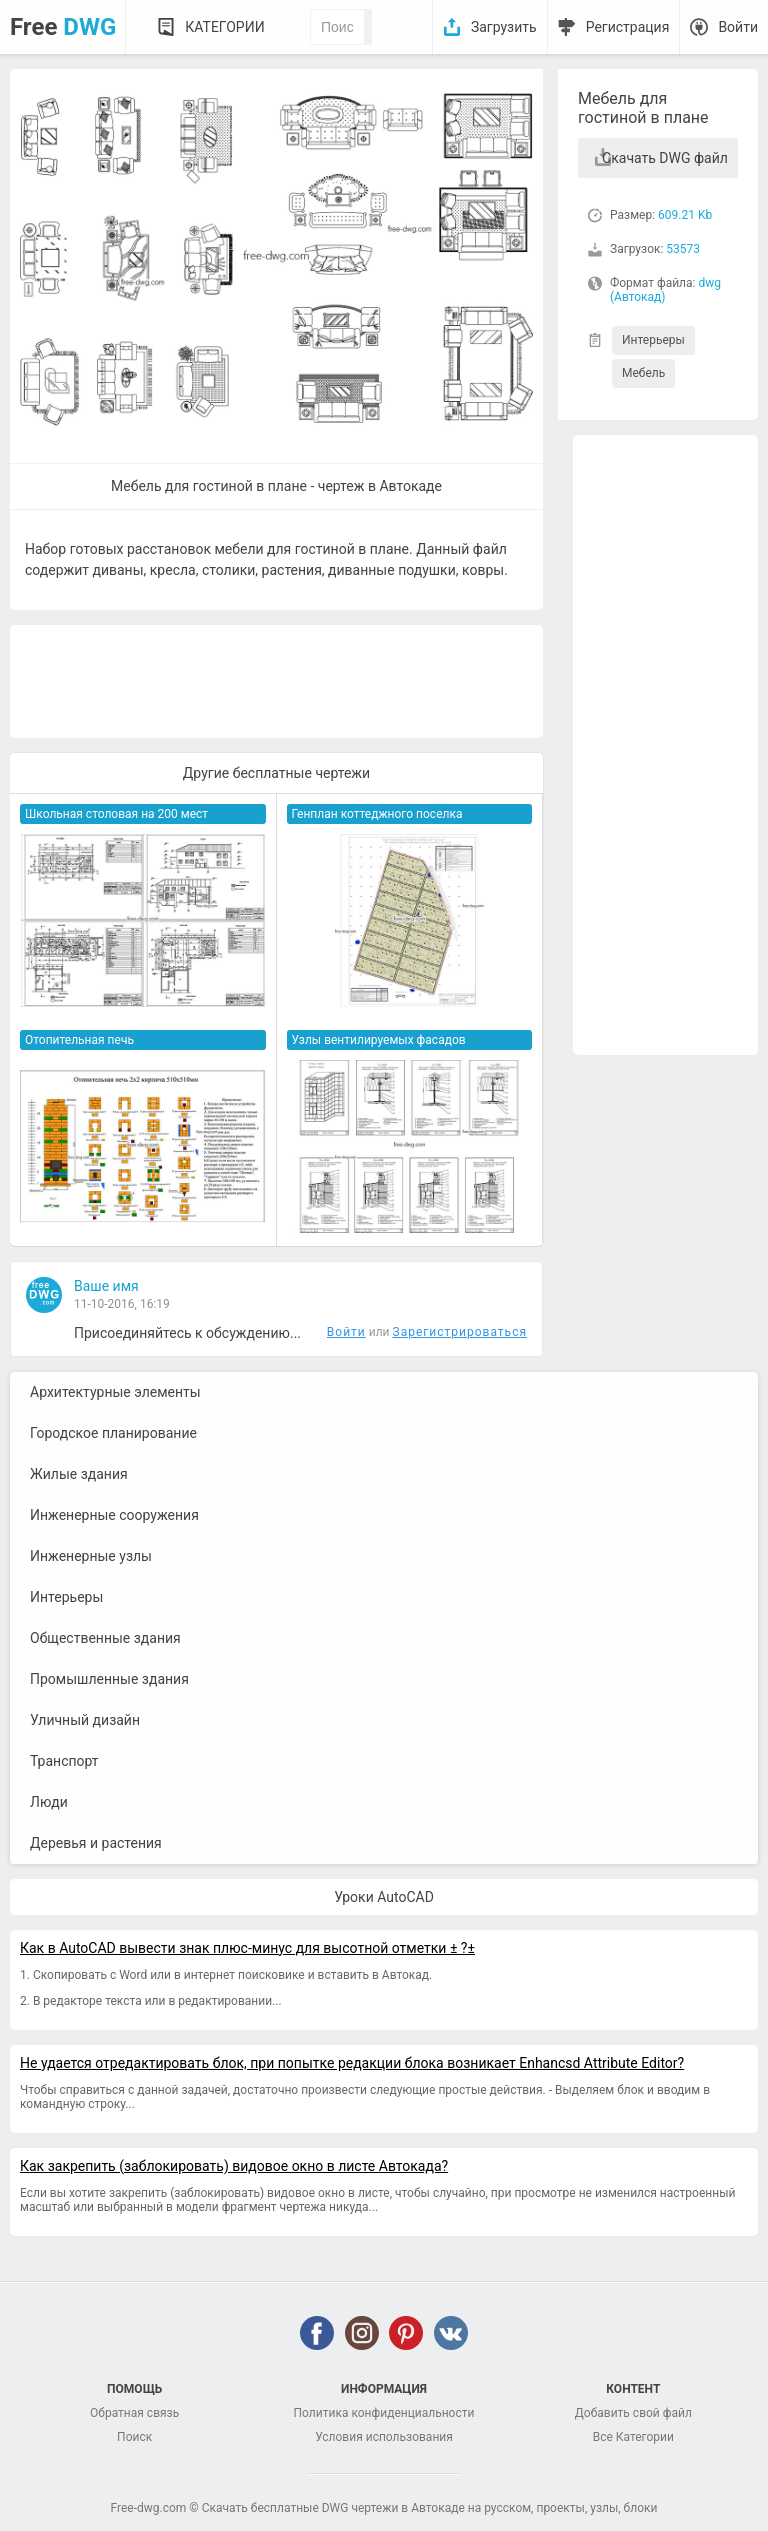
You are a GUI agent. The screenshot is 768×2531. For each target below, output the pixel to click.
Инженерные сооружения (114, 1515)
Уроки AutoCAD (384, 1897)
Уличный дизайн (85, 1720)
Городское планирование (113, 1433)
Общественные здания (105, 1638)
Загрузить (504, 27)
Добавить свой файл (633, 2413)
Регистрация (628, 27)
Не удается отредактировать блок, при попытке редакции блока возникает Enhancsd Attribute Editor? (352, 2063)
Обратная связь (134, 2413)
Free (63, 27)
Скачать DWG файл (665, 158)
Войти (738, 27)
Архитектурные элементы (115, 1392)
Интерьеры (653, 340)
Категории (224, 27)
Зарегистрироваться (460, 1332)
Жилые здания (79, 1474)
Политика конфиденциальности (384, 2413)
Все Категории (633, 2437)
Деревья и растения (96, 1843)
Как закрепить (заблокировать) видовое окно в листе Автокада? (234, 2166)
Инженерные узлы (91, 1556)
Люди (49, 1802)
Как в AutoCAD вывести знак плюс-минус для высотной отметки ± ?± (247, 1948)
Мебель (643, 373)
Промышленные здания (109, 1679)
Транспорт (64, 1761)
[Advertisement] (665, 745)
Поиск (134, 2437)
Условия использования (384, 2437)
